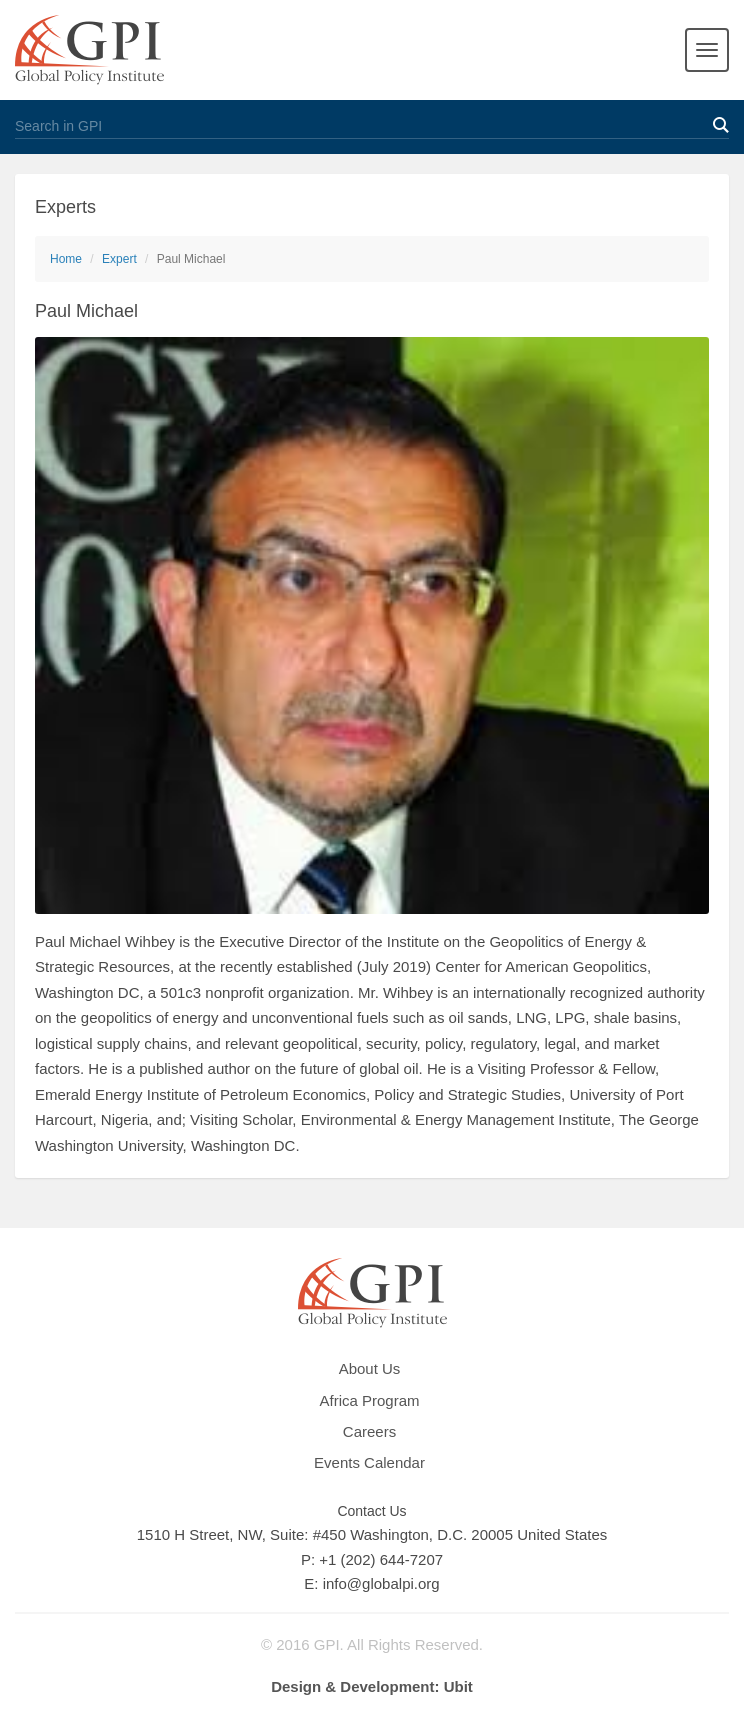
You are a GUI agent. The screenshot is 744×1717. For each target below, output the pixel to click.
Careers (369, 1431)
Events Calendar (369, 1462)
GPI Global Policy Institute (89, 50)
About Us (370, 1368)
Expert (119, 259)
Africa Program (369, 1400)
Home (66, 259)
